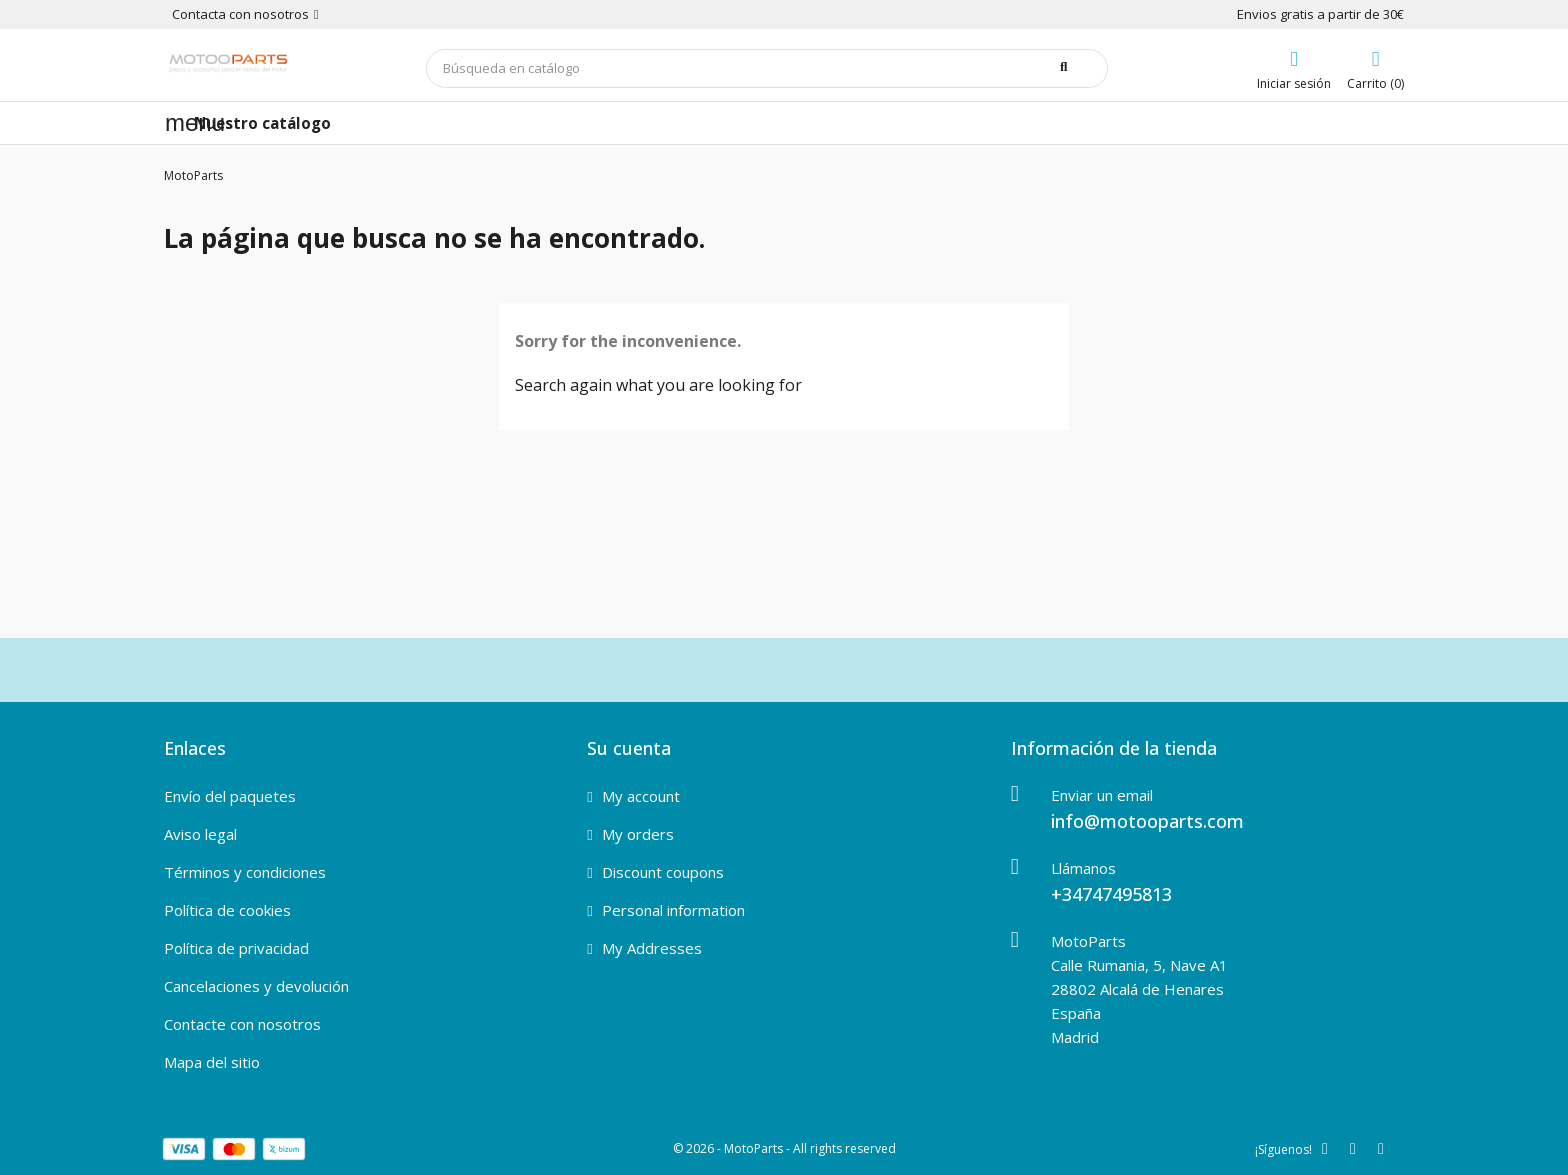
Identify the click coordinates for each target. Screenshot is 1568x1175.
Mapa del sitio (212, 1062)
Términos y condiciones (245, 872)
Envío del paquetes (230, 796)
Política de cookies (227, 910)
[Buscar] (767, 68)
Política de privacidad (236, 948)
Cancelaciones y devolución (256, 986)
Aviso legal (200, 834)
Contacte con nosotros (242, 1024)
